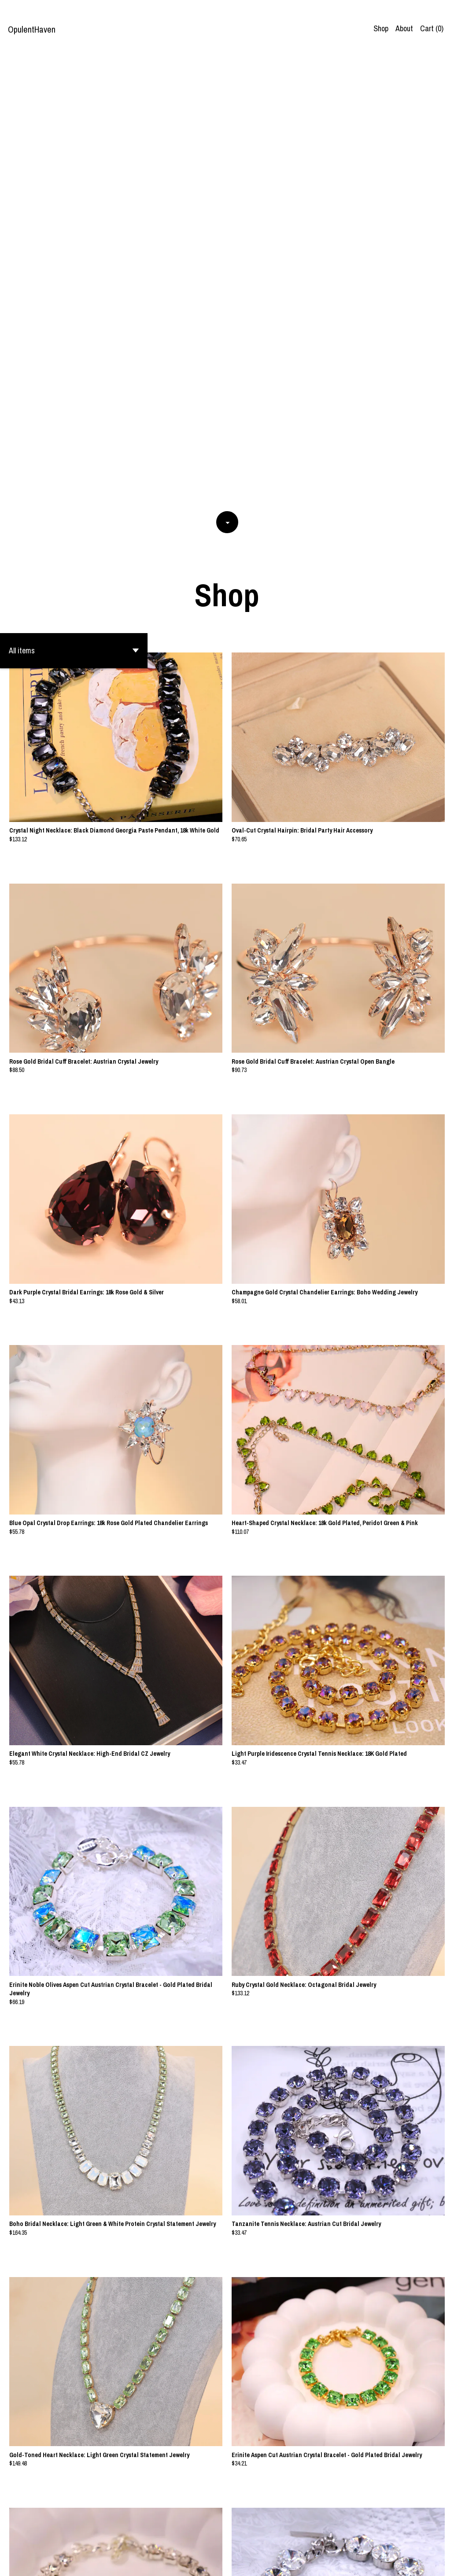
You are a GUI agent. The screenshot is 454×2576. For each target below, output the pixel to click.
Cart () (431, 28)
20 (269, 2540)
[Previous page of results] (174, 2540)
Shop (380, 28)
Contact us (424, 2562)
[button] (74, 199)
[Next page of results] (280, 2540)
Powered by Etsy (82, 2562)
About (404, 28)
